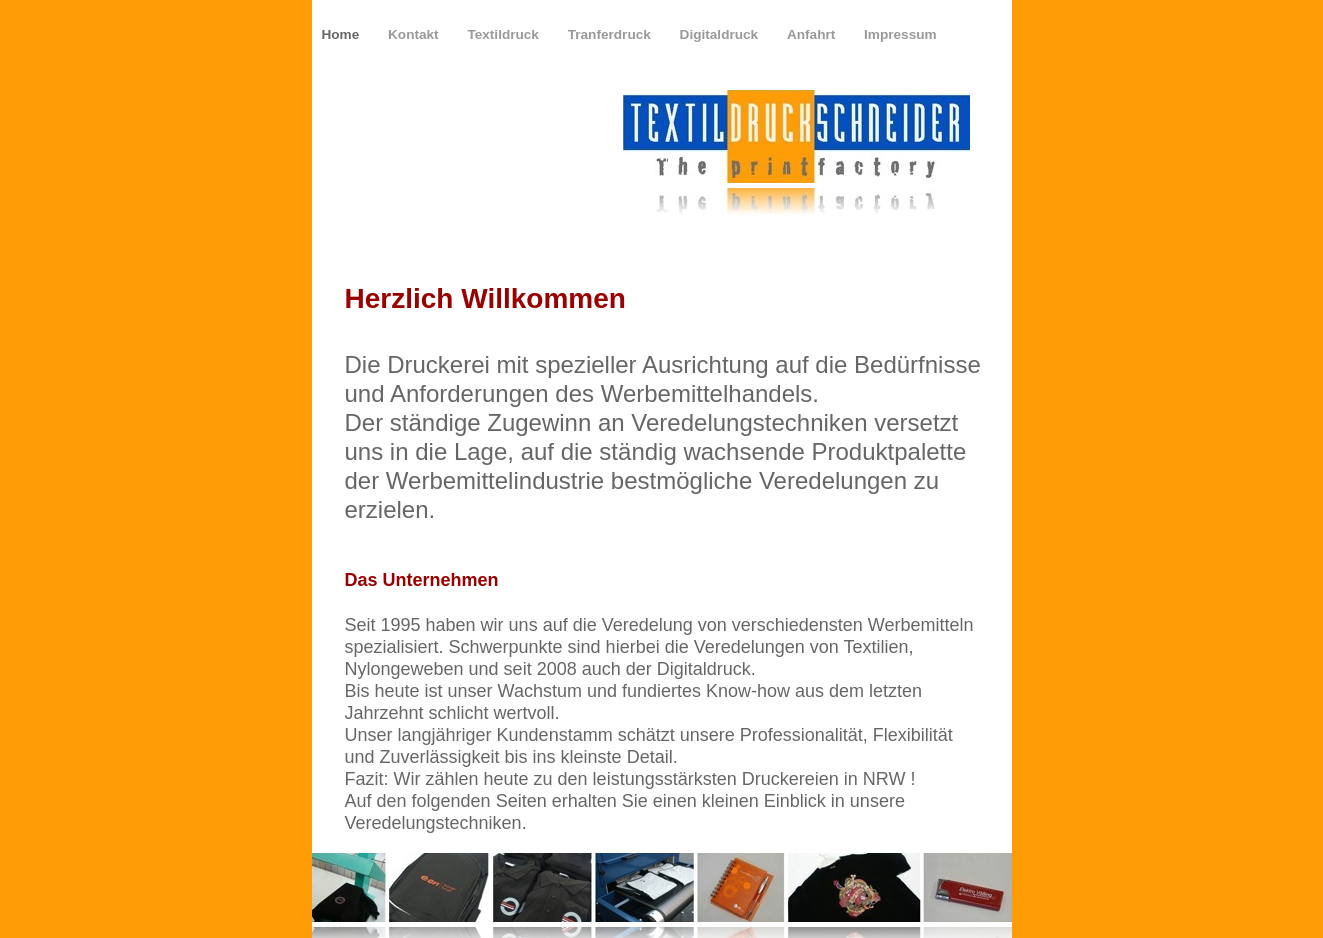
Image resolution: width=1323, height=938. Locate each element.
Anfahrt (813, 34)
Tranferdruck (611, 34)
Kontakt (415, 34)
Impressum (900, 34)
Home (343, 34)
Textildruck (504, 34)
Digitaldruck (721, 34)
